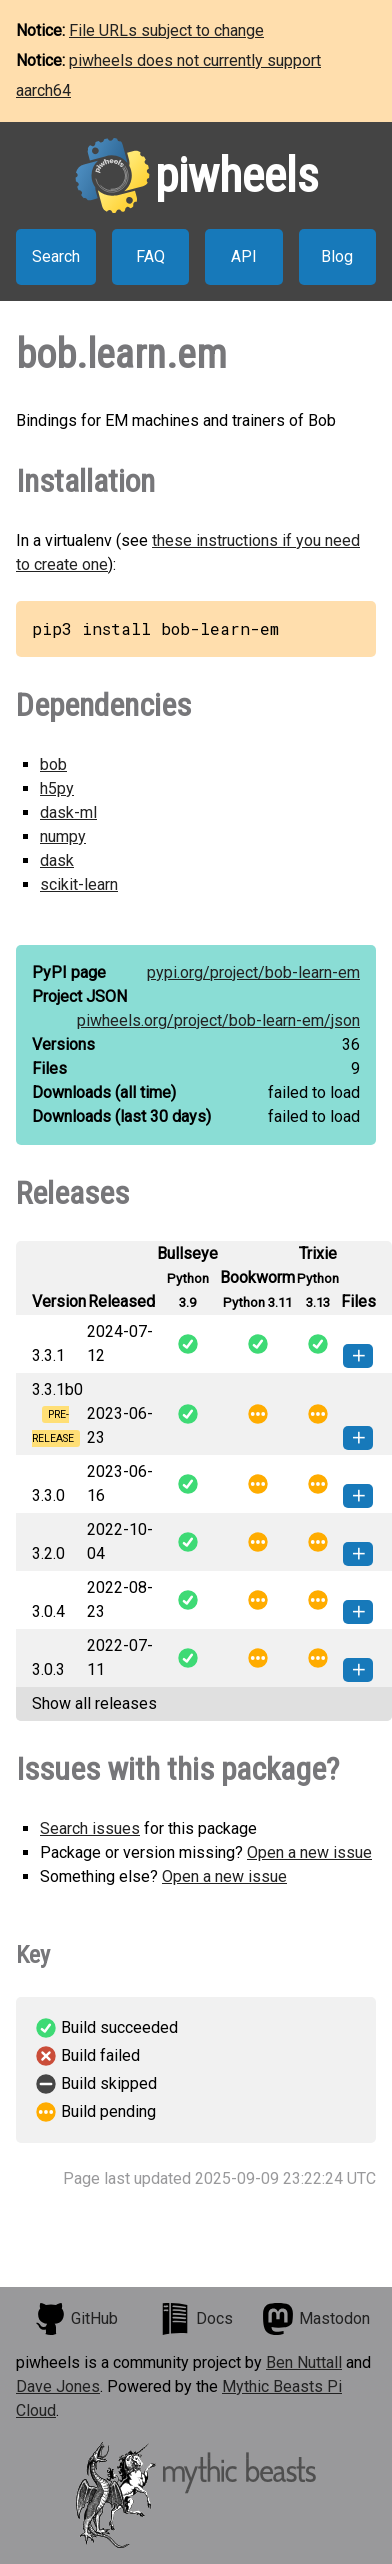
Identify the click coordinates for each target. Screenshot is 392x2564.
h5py (57, 788)
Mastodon (316, 2319)
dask (57, 860)
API (244, 256)
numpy (63, 836)
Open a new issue (309, 1852)
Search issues (90, 1828)
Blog (337, 256)
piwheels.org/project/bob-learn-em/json (218, 1020)
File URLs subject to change (166, 30)
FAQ (150, 256)
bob (53, 764)
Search (56, 256)
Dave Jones (58, 2386)
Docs (196, 2319)
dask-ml (68, 812)
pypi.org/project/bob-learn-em (253, 972)
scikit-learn (79, 884)
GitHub (76, 2319)
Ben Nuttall (304, 2362)
